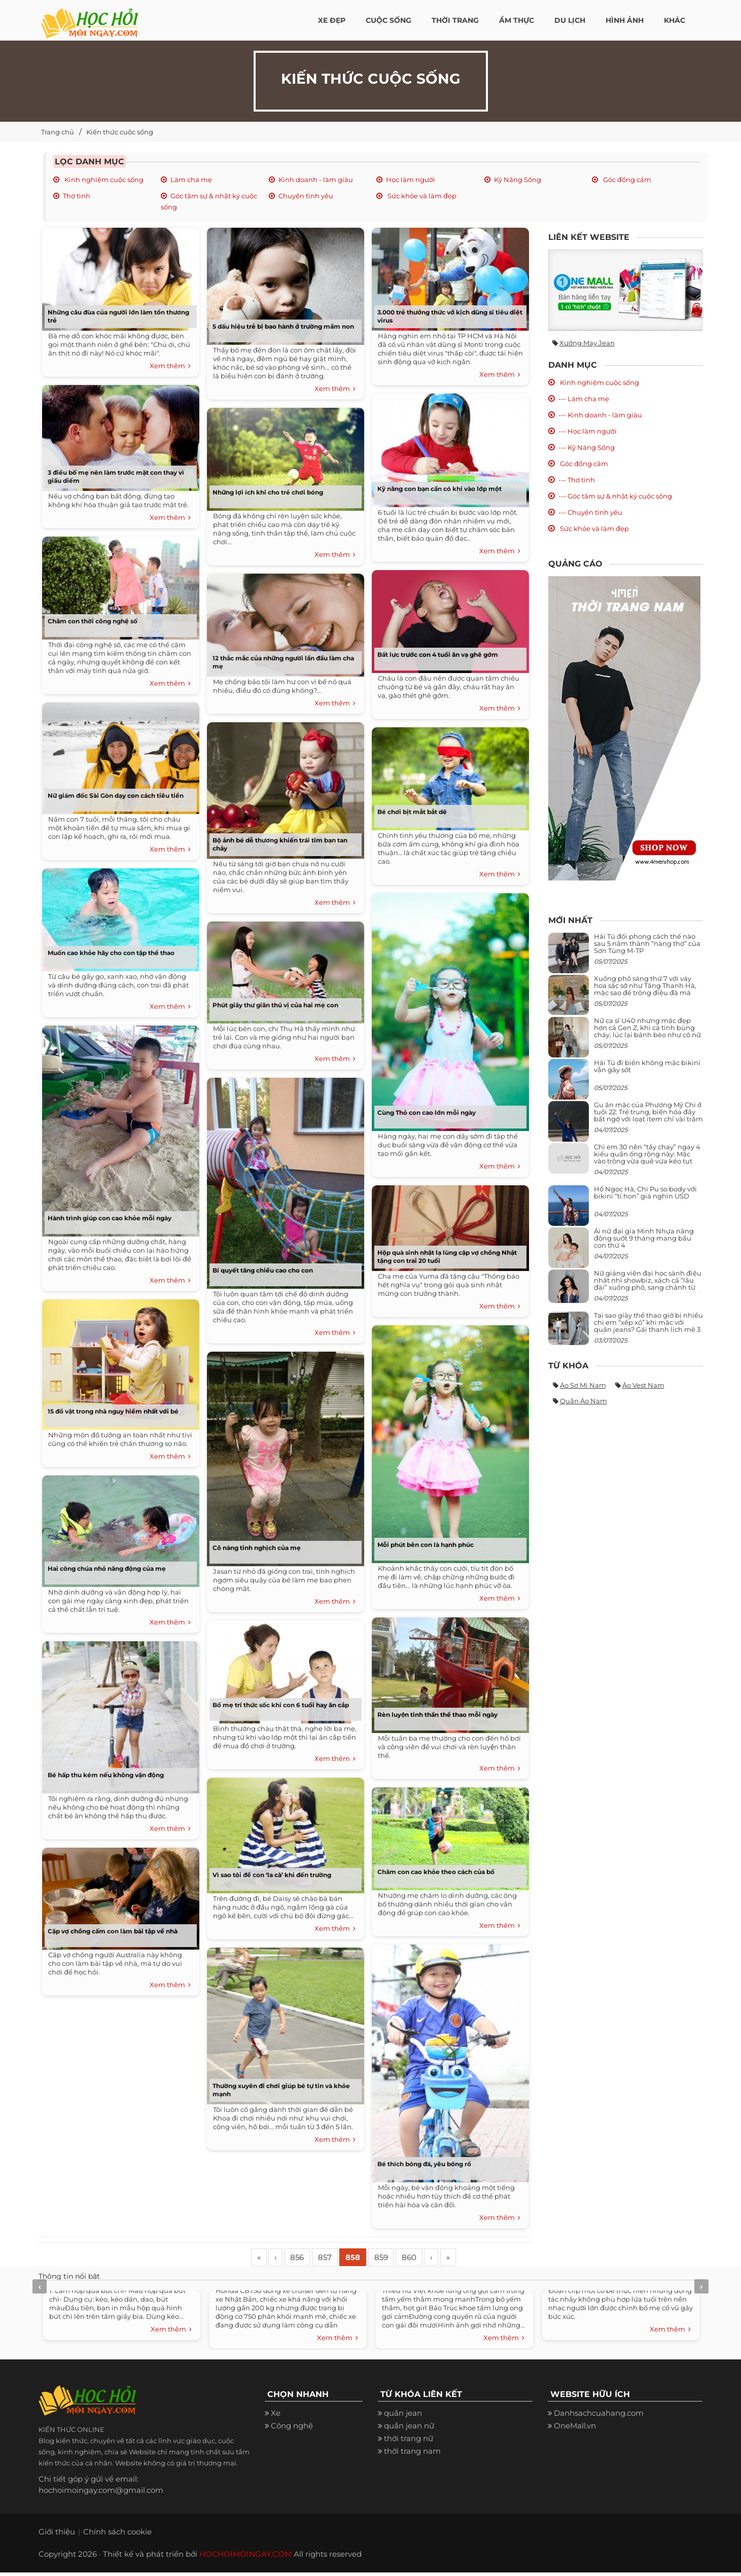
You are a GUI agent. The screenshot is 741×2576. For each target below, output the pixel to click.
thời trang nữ (408, 2442)
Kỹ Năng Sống (517, 179)
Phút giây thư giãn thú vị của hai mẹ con (275, 1005)
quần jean (403, 2416)
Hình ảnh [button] (625, 20)
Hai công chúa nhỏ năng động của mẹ (107, 1568)
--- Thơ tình (576, 480)
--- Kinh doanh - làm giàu (600, 415)
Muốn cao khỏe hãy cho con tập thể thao (111, 953)
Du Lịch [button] (569, 20)
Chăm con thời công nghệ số (92, 621)
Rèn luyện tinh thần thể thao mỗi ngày (437, 1714)
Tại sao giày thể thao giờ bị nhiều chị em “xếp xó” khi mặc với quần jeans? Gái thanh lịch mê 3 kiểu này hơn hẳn (648, 1326)
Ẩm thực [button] (516, 20)
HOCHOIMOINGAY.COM (245, 2557)
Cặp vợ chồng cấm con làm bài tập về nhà (113, 1931)
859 (404, 2259)
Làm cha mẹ (191, 179)
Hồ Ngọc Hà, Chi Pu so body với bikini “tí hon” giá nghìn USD (645, 1192)
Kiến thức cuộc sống (119, 132)
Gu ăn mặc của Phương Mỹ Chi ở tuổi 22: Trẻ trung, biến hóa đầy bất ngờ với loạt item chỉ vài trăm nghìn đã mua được (648, 1116)
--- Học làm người (587, 431)
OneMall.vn (575, 2429)
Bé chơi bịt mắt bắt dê (412, 812)
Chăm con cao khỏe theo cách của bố (436, 1872)
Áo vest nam (643, 1385)
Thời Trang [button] (455, 20)
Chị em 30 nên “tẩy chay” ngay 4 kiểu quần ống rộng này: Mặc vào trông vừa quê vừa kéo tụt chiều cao (647, 1158)
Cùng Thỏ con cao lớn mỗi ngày (426, 1112)
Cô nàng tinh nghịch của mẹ (257, 1547)
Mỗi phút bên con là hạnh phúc (425, 1544)
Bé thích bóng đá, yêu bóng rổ (424, 2164)
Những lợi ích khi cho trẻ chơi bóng (268, 492)
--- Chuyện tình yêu (590, 512)
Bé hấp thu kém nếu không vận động (106, 1775)
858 (371, 2259)
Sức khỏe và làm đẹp (421, 196)
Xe (275, 2416)
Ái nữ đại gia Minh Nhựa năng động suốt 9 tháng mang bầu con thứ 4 (644, 1238)
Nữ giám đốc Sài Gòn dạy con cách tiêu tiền (116, 795)
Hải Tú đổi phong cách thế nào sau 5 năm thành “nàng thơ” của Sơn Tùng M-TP (647, 943)
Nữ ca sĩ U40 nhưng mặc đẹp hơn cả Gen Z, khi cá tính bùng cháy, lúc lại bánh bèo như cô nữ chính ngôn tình (647, 1031)
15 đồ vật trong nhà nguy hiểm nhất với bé (113, 1411)
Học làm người (410, 179)
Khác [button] (674, 20)
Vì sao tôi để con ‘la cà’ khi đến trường (272, 1875)
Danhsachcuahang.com (599, 2416)
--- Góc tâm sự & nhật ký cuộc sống (615, 496)
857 (339, 2259)
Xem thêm (170, 366)
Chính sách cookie (117, 2535)
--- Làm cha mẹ (583, 399)
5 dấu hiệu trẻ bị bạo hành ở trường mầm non (283, 326)
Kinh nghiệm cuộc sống (103, 179)
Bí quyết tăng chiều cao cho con (263, 1270)
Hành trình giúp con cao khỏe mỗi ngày (109, 1218)
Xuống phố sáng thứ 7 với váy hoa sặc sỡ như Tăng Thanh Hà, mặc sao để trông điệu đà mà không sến (645, 989)
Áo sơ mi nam (583, 1385)
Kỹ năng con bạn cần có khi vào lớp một (439, 488)
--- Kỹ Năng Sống (586, 447)
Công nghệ (292, 2429)
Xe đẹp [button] (331, 20)
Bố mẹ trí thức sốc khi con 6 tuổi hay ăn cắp (281, 1705)
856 (307, 2259)
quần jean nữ (409, 2429)
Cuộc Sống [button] (388, 20)
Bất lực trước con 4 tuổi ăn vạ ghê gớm (437, 654)
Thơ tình (76, 196)
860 (436, 2259)
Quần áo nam (583, 1401)
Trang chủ (57, 132)
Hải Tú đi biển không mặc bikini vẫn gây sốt (647, 1066)
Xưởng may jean (587, 343)
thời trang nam (412, 2454)
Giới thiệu (57, 2535)
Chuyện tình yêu (305, 196)
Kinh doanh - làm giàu (315, 179)
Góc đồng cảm (626, 179)
